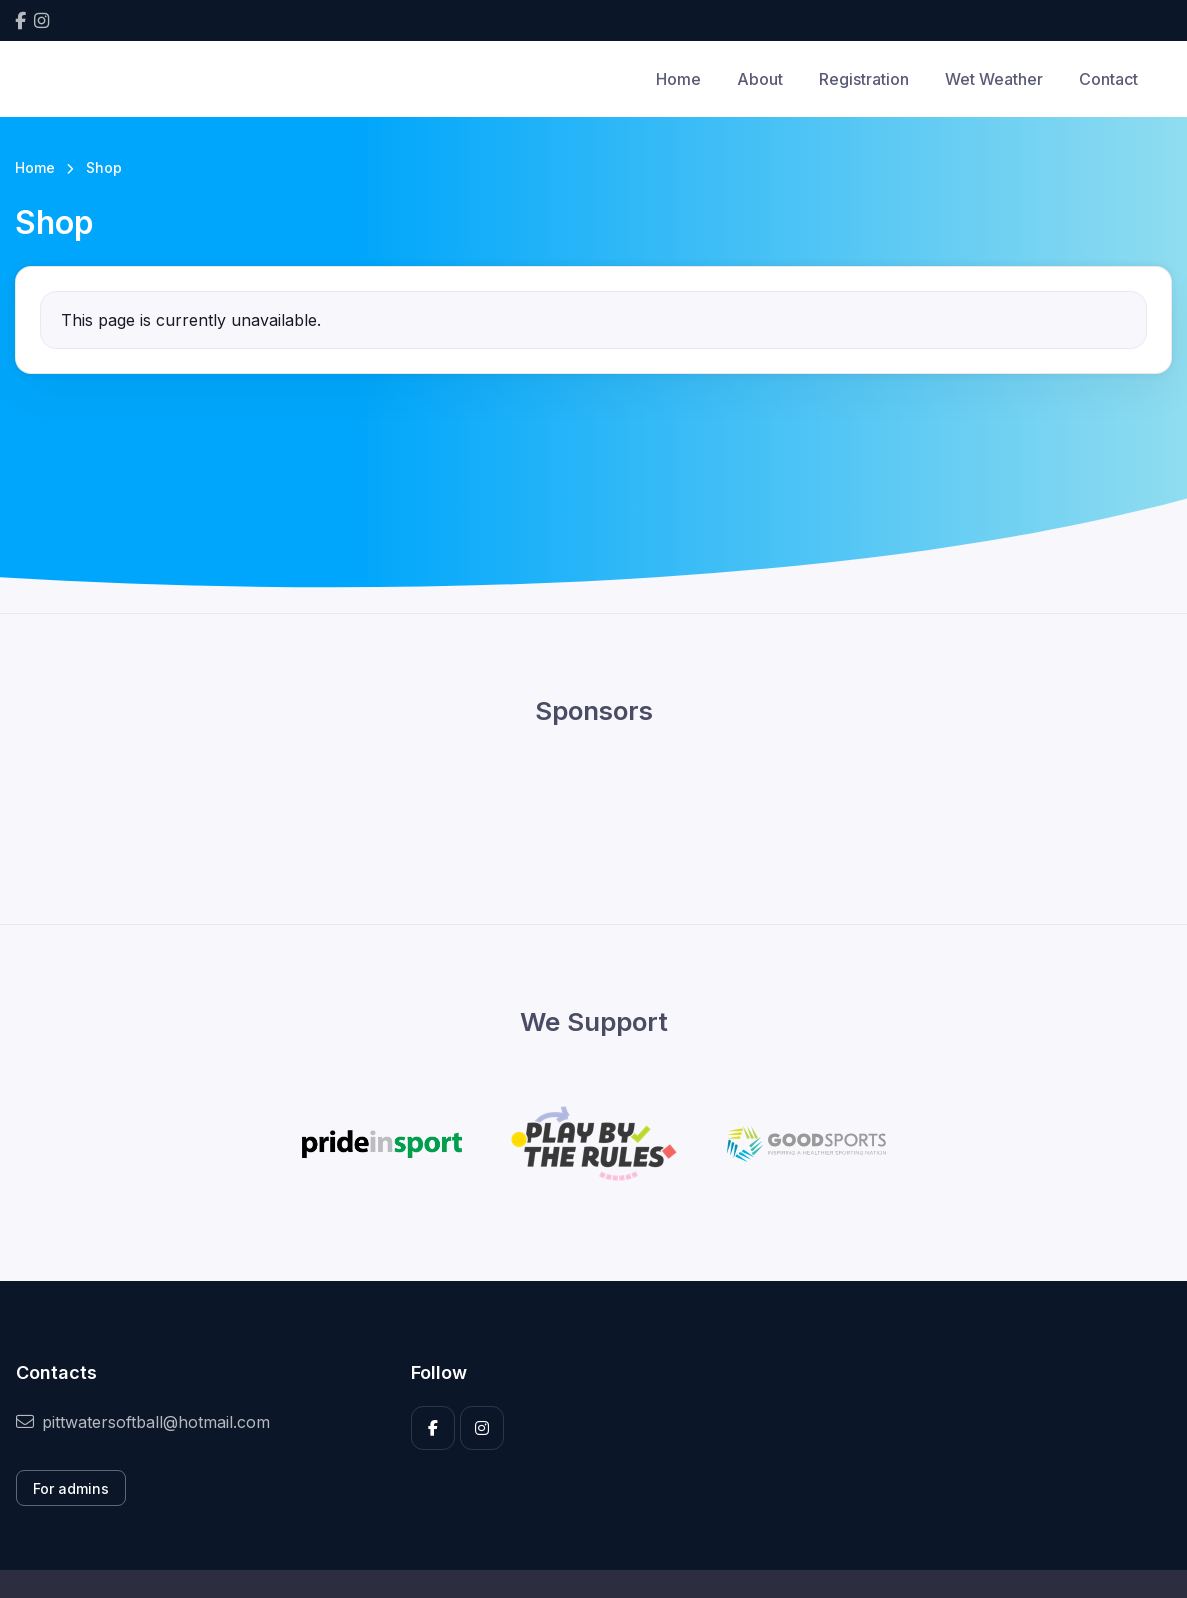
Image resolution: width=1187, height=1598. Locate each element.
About (760, 79)
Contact (1108, 79)
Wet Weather (994, 79)
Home (678, 79)
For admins (71, 1488)
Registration (864, 79)
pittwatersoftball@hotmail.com (143, 1422)
